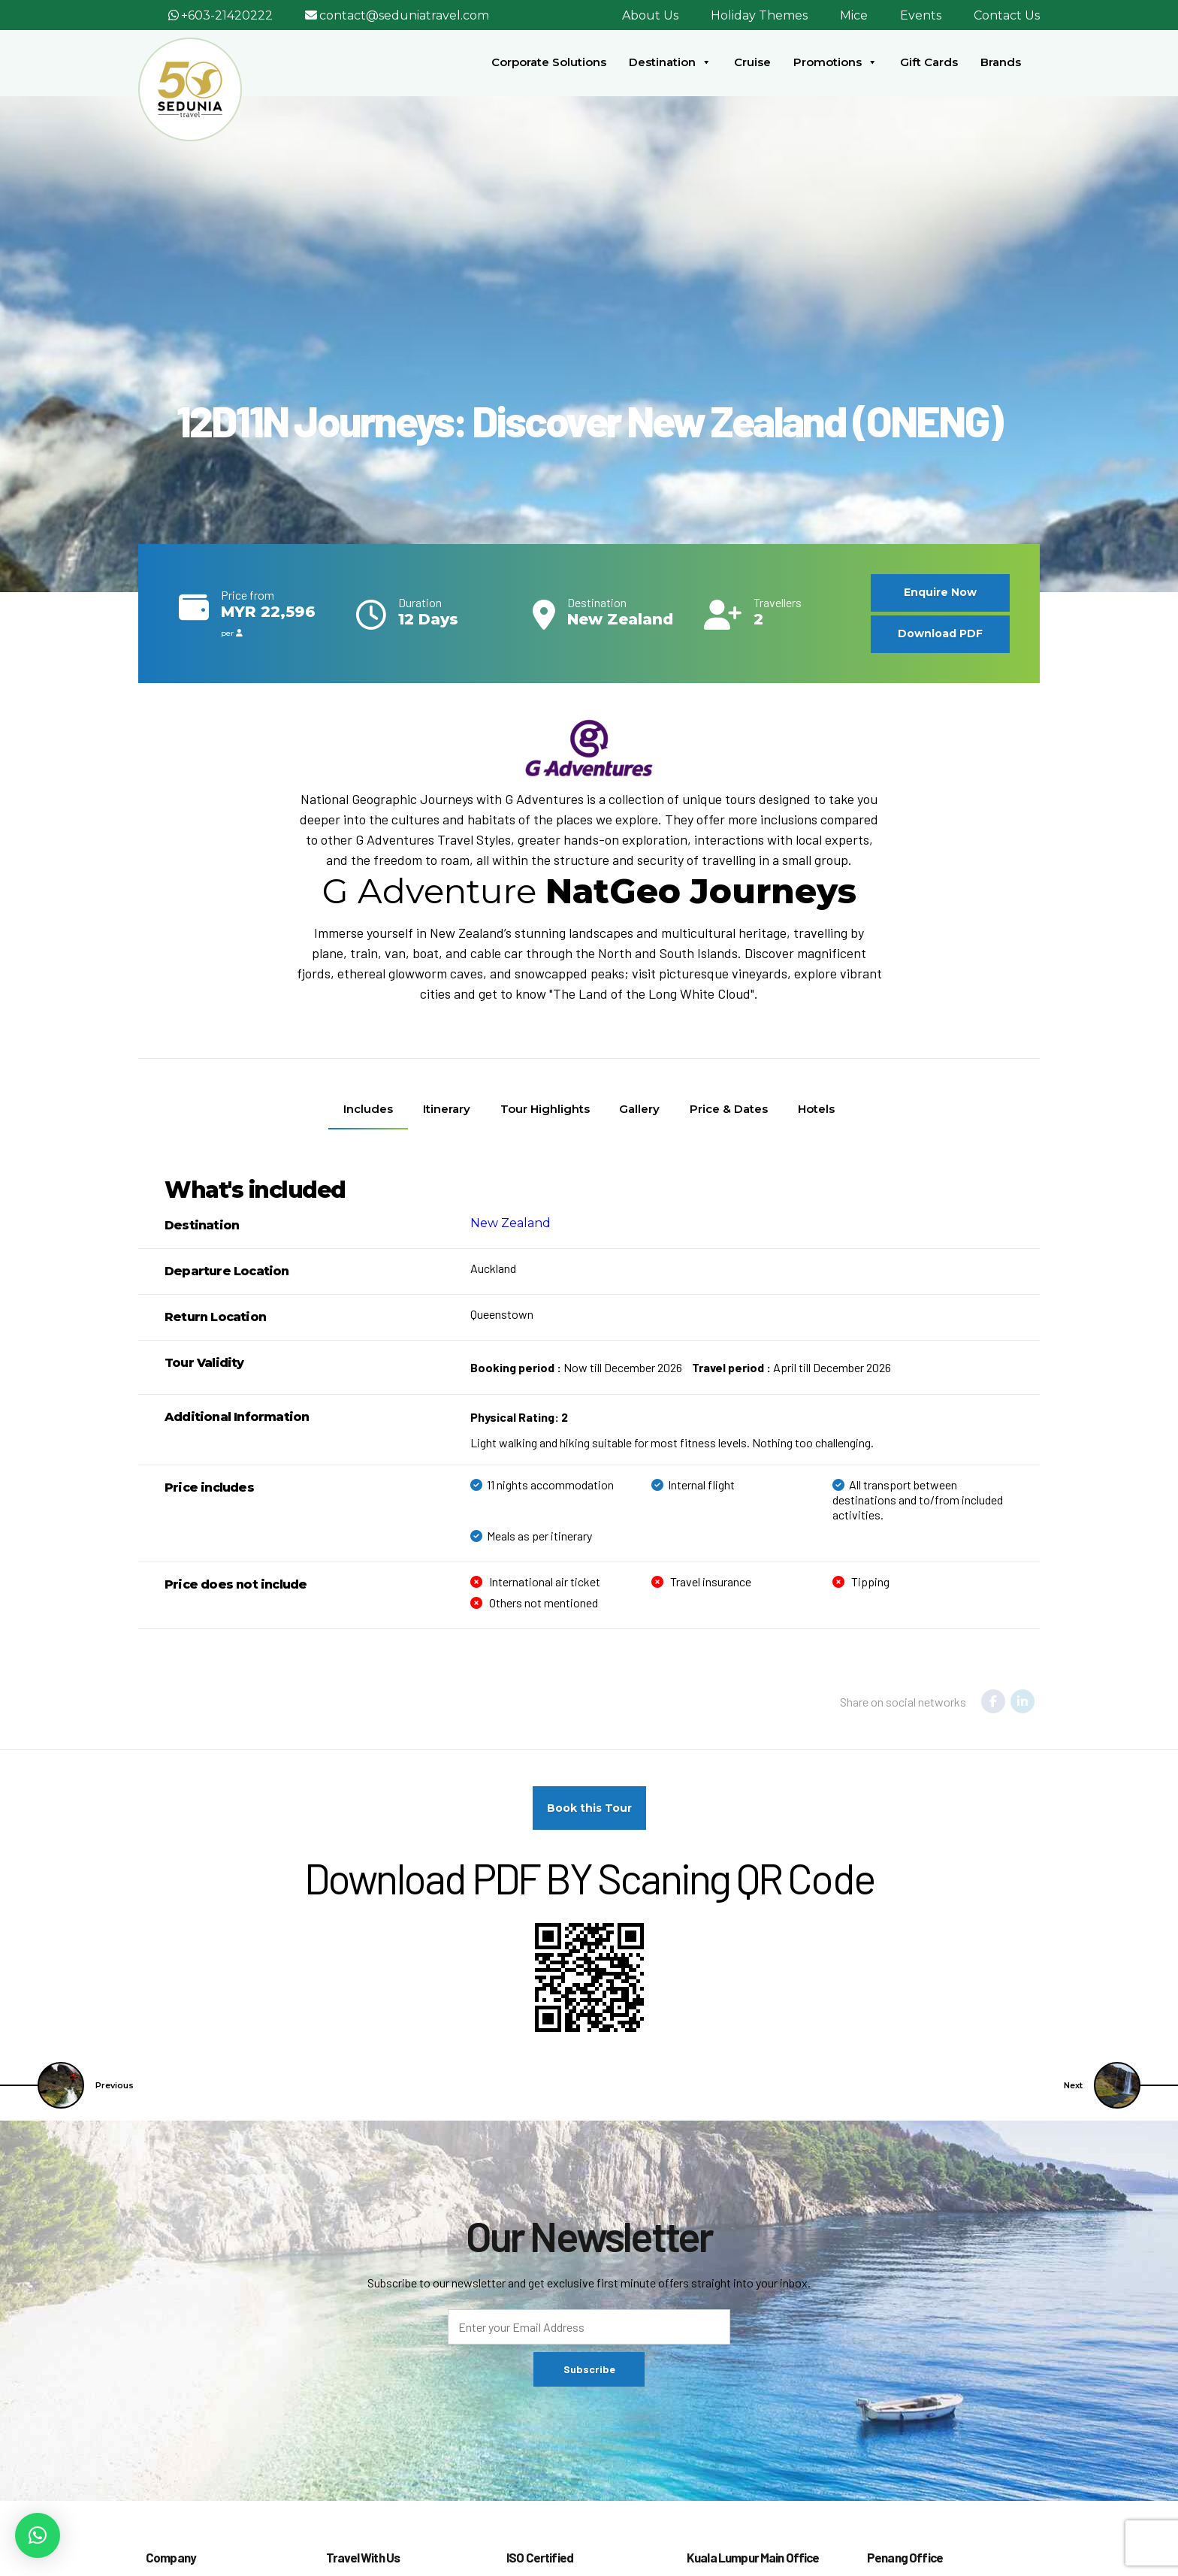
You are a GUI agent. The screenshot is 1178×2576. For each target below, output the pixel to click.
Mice (854, 15)
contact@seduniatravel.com (404, 15)
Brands (1000, 62)
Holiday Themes (759, 15)
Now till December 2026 (576, 1367)
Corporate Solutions (548, 62)
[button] (37, 2535)
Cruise (752, 62)
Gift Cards (929, 62)
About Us (650, 15)
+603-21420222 (227, 15)
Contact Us (1007, 15)
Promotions (835, 62)
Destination (670, 62)
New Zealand (510, 1223)
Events (920, 15)
